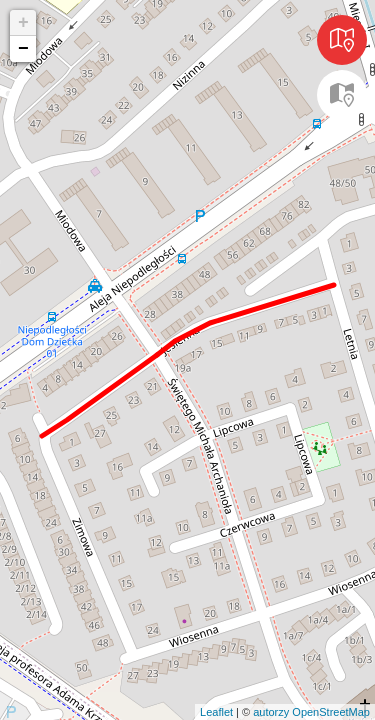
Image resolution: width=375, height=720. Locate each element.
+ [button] (23, 23)
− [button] (23, 49)
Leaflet (216, 712)
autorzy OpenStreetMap (311, 712)
